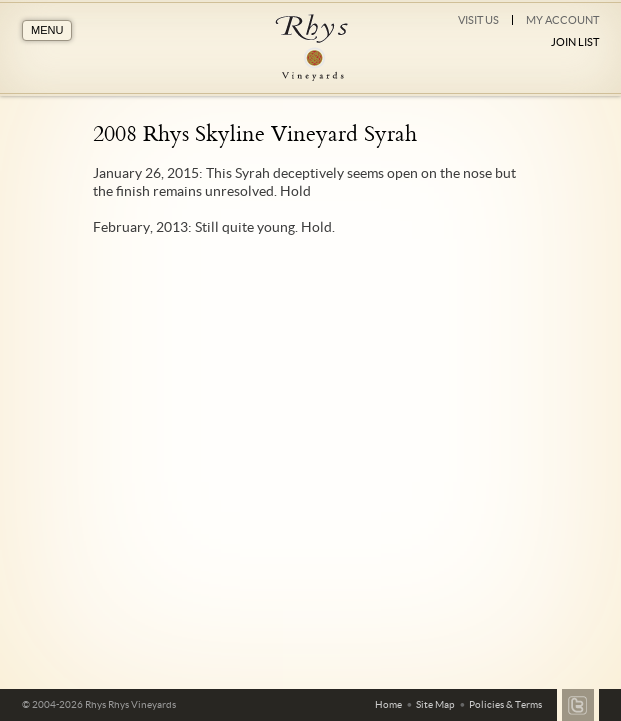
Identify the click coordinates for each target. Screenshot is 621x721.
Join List (575, 42)
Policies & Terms (505, 704)
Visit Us (478, 20)
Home (388, 704)
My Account (562, 20)
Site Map (435, 704)
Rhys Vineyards (311, 47)
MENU (47, 30)
